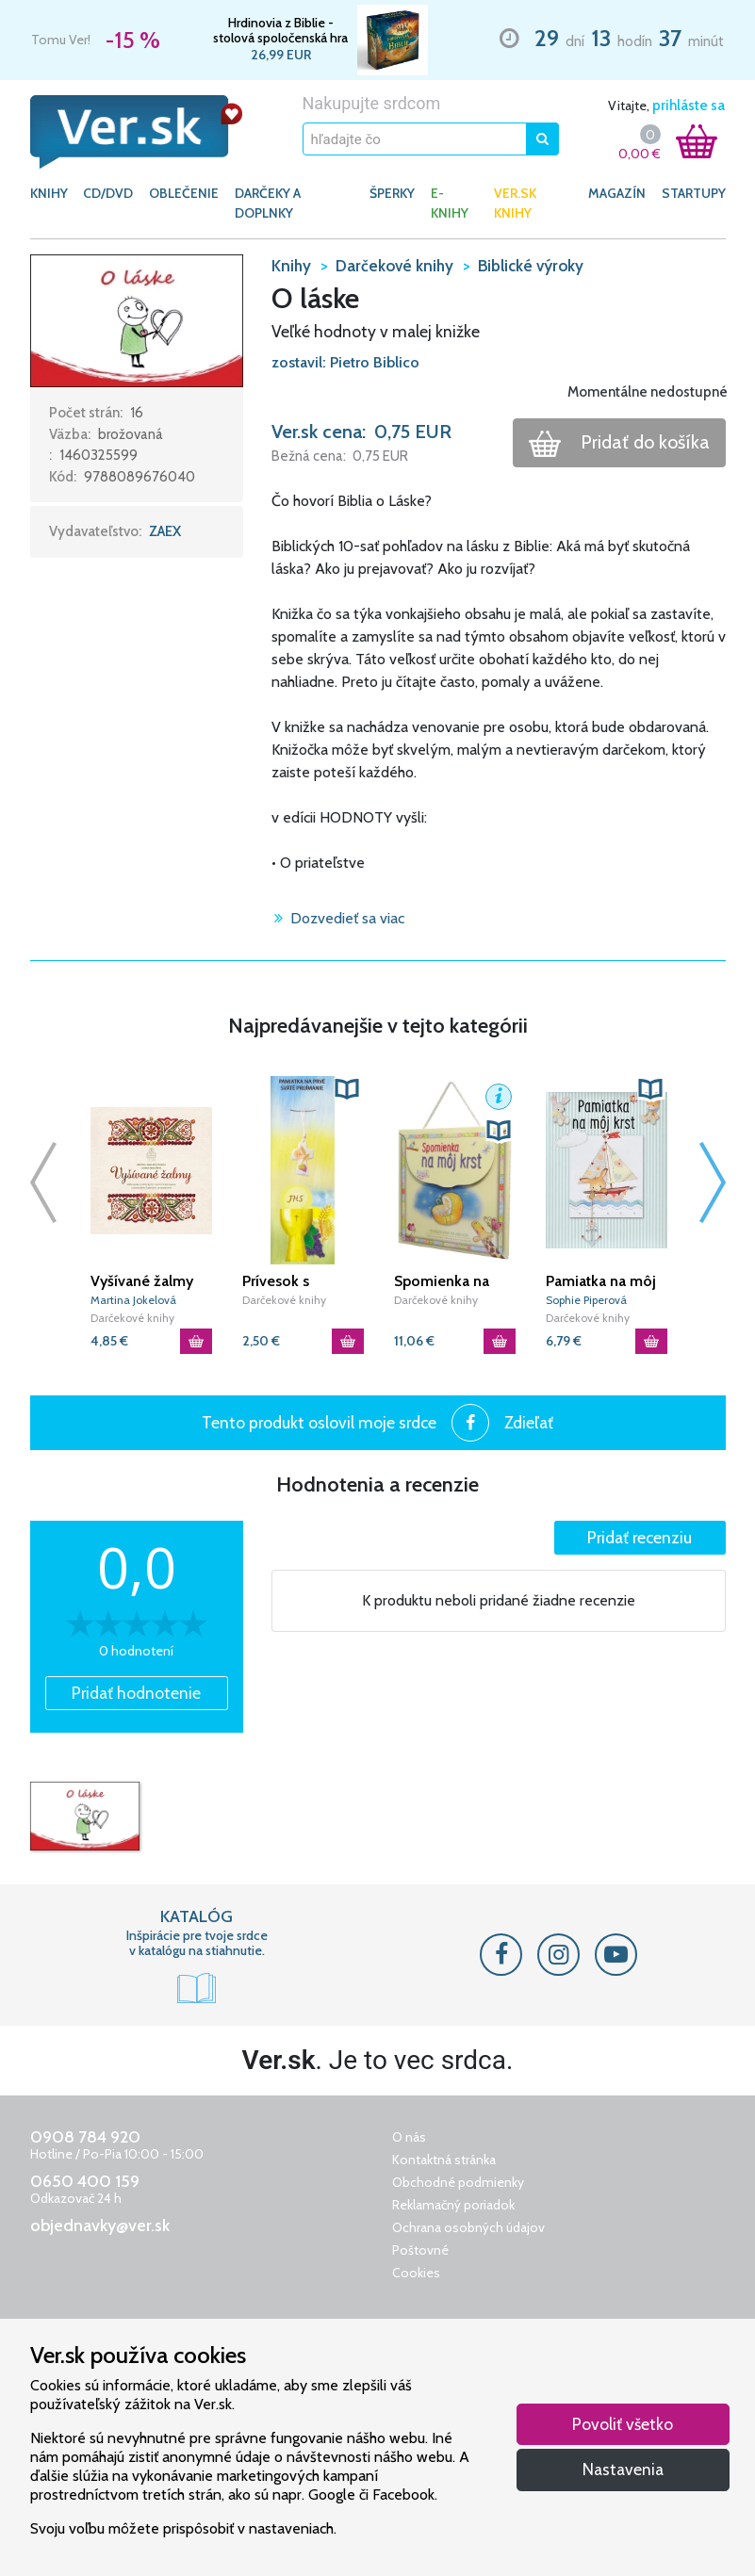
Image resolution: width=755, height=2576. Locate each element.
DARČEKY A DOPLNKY (268, 203)
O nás (409, 2136)
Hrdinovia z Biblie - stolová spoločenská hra (280, 30)
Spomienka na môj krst (441, 1281)
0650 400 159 (85, 2181)
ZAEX (165, 531)
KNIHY (49, 193)
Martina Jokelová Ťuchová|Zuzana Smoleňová (133, 1301)
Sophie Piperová (586, 1300)
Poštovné (420, 2250)
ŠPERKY (392, 193)
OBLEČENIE (184, 193)
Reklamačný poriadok (453, 2204)
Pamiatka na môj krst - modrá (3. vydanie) (601, 1281)
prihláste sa (688, 105)
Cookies (416, 2272)
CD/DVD (108, 193)
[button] (136, 319)
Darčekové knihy (132, 1318)
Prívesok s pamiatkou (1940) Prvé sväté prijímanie (301, 1281)
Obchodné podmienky (458, 2182)
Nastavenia (623, 2469)
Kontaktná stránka (444, 2159)
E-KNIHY (449, 203)
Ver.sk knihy (515, 203)
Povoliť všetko (622, 2424)
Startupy (694, 193)
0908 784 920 (85, 2137)
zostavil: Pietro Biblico (345, 362)
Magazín (617, 193)
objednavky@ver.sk (100, 2225)
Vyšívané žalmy (141, 1281)
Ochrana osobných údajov (468, 2227)
